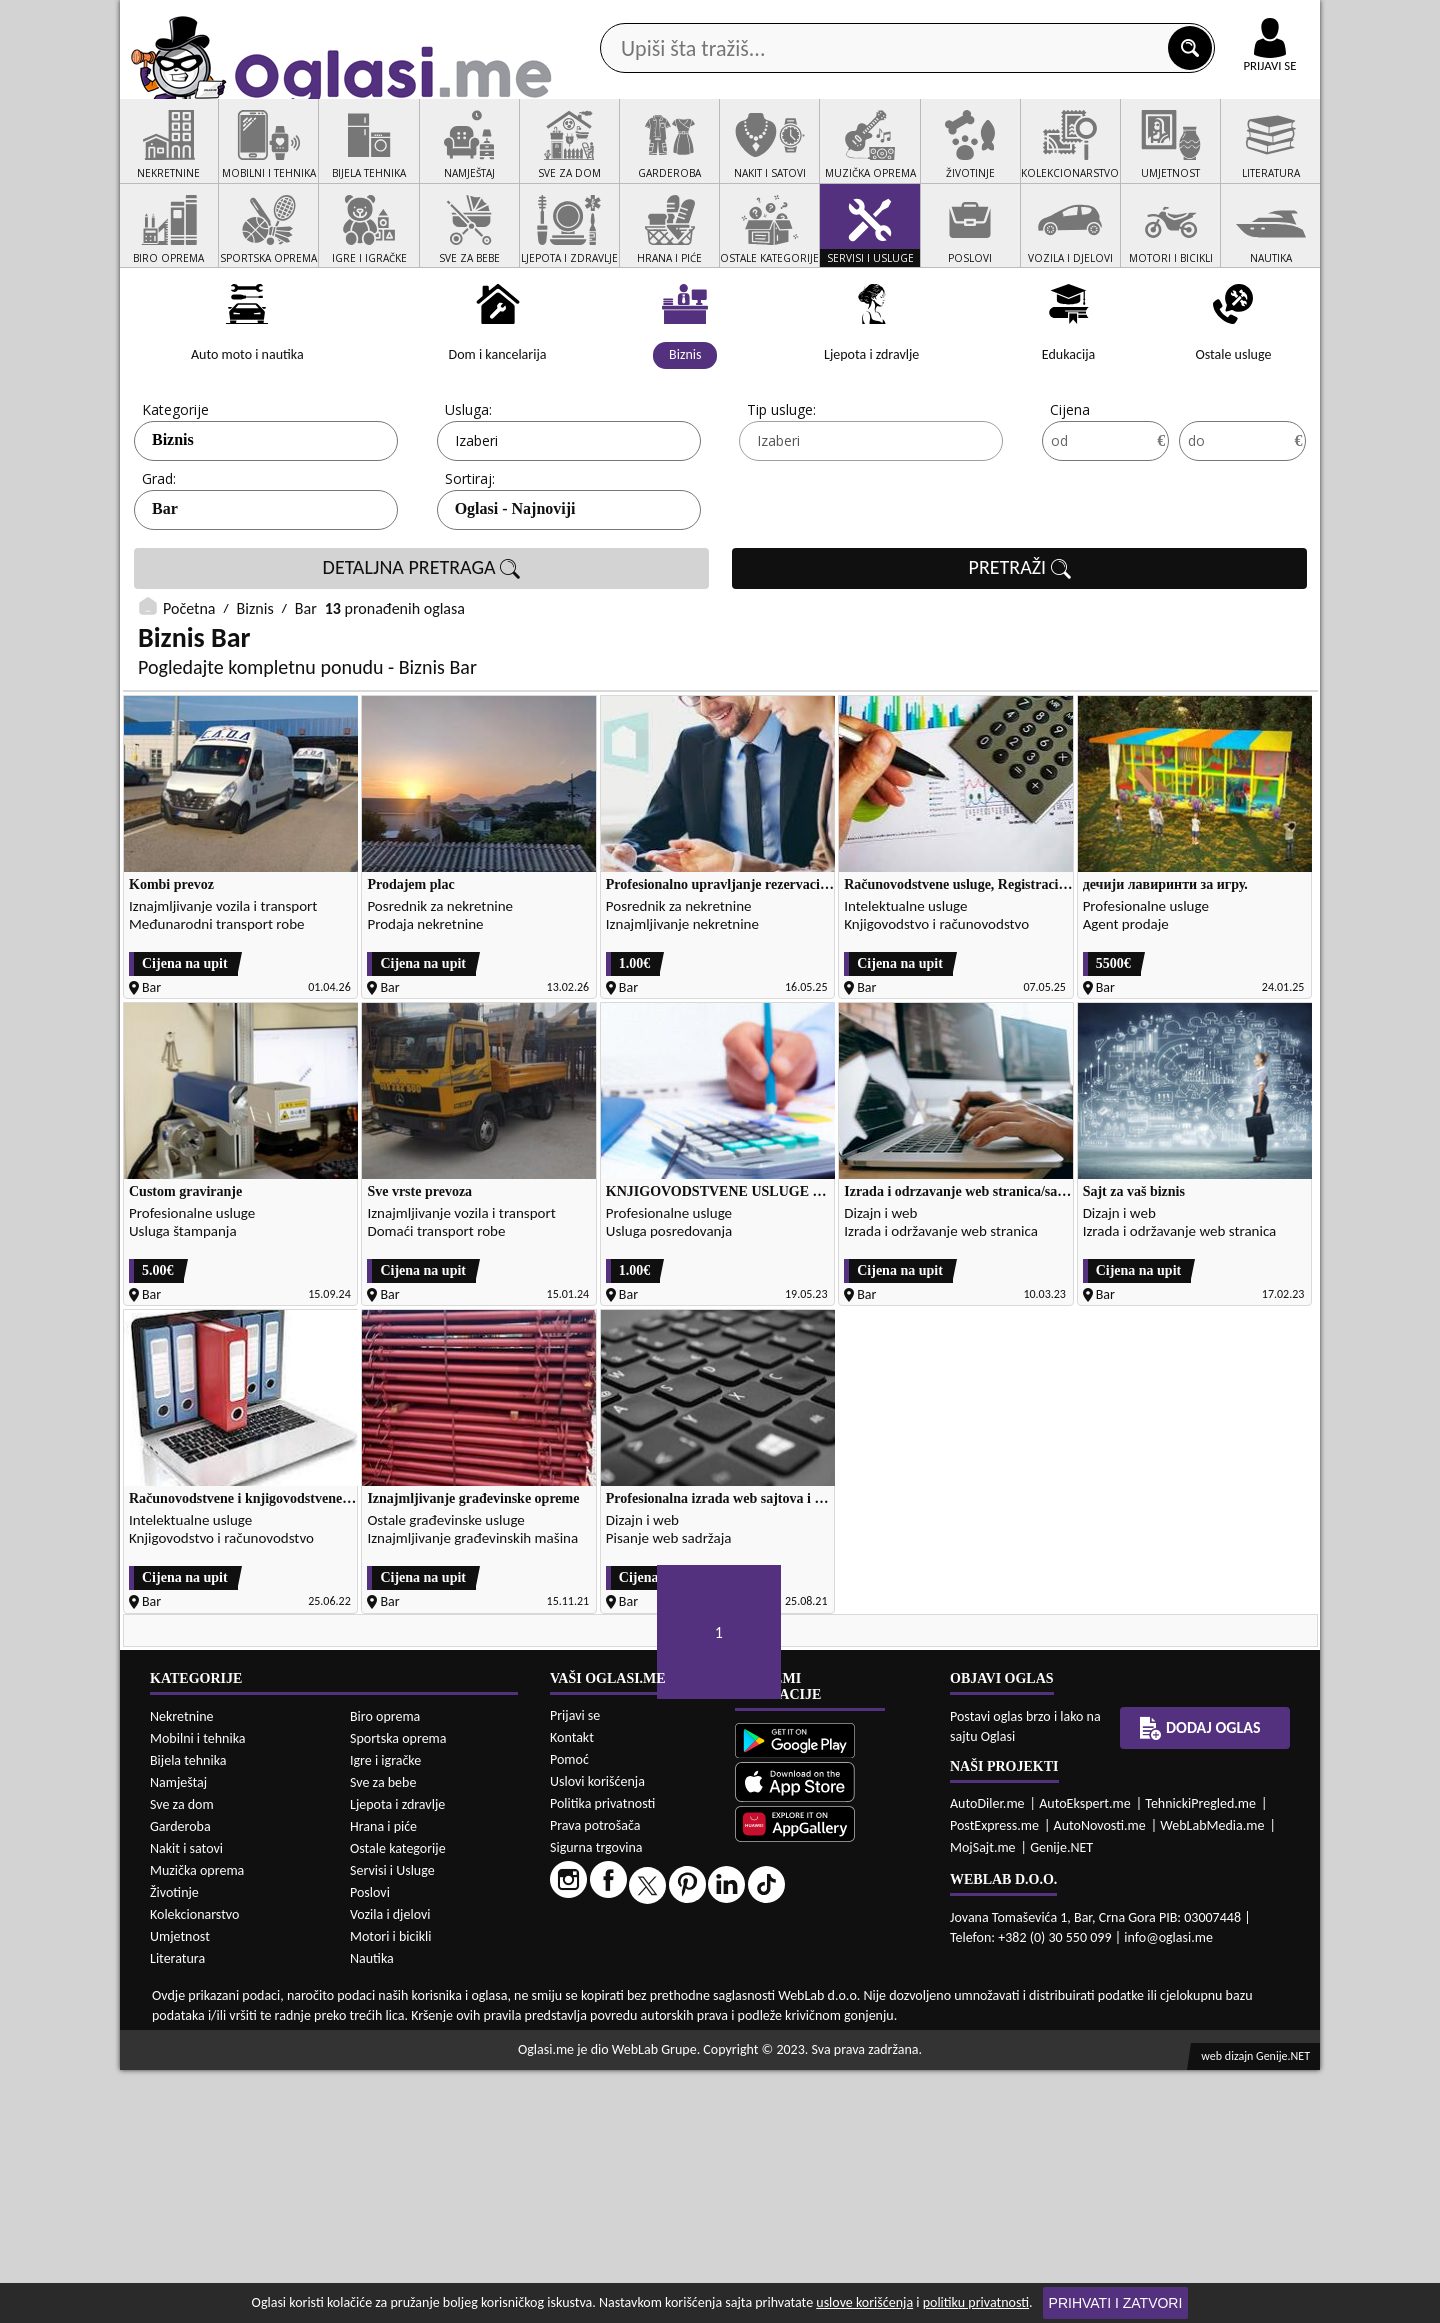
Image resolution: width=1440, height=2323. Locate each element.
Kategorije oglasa (249, 158)
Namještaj (178, 2034)
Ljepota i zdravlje (397, 2056)
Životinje (174, 2144)
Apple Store (737, 18)
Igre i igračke (385, 2012)
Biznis (173, 515)
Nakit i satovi (186, 2100)
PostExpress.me (994, 2077)
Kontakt (1088, 18)
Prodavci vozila (579, 158)
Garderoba (180, 2078)
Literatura (177, 2210)
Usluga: (468, 485)
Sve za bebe (383, 2034)
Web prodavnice (419, 158)
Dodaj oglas (1258, 158)
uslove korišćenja (864, 2302)
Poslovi (370, 2144)
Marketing (980, 20)
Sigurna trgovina (596, 2099)
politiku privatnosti (976, 2302)
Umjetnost (180, 2188)
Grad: (159, 554)
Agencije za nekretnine (766, 158)
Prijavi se (575, 1967)
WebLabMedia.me (1212, 2077)
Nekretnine (182, 1968)
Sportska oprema (398, 1990)
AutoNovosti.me (1100, 2077)
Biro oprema (385, 1968)
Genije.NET (1061, 2099)
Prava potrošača (595, 2077)
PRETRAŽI (1020, 644)
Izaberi (476, 516)
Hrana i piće (383, 2078)
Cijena (1070, 485)
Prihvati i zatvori (1116, 2303)
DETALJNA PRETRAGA (422, 644)
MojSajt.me (983, 2099)
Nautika (372, 2210)
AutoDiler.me (987, 2055)
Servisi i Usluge (392, 2122)
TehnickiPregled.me (1200, 2055)
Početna (189, 684)
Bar (165, 584)
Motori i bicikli (390, 2188)
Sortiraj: (470, 554)
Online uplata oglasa (1229, 20)
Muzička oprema (197, 2122)
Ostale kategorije (398, 2100)
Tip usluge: (781, 485)
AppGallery (862, 20)
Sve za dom (182, 2056)
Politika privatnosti (602, 2055)
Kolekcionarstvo (194, 2166)
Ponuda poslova (1108, 158)
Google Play (610, 18)
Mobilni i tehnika (198, 1990)
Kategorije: (177, 485)
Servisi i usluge (949, 158)
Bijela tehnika (188, 2012)
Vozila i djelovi (390, 2166)
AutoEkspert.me (1085, 2055)
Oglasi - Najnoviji (515, 584)
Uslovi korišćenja (597, 2033)
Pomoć (569, 2011)
